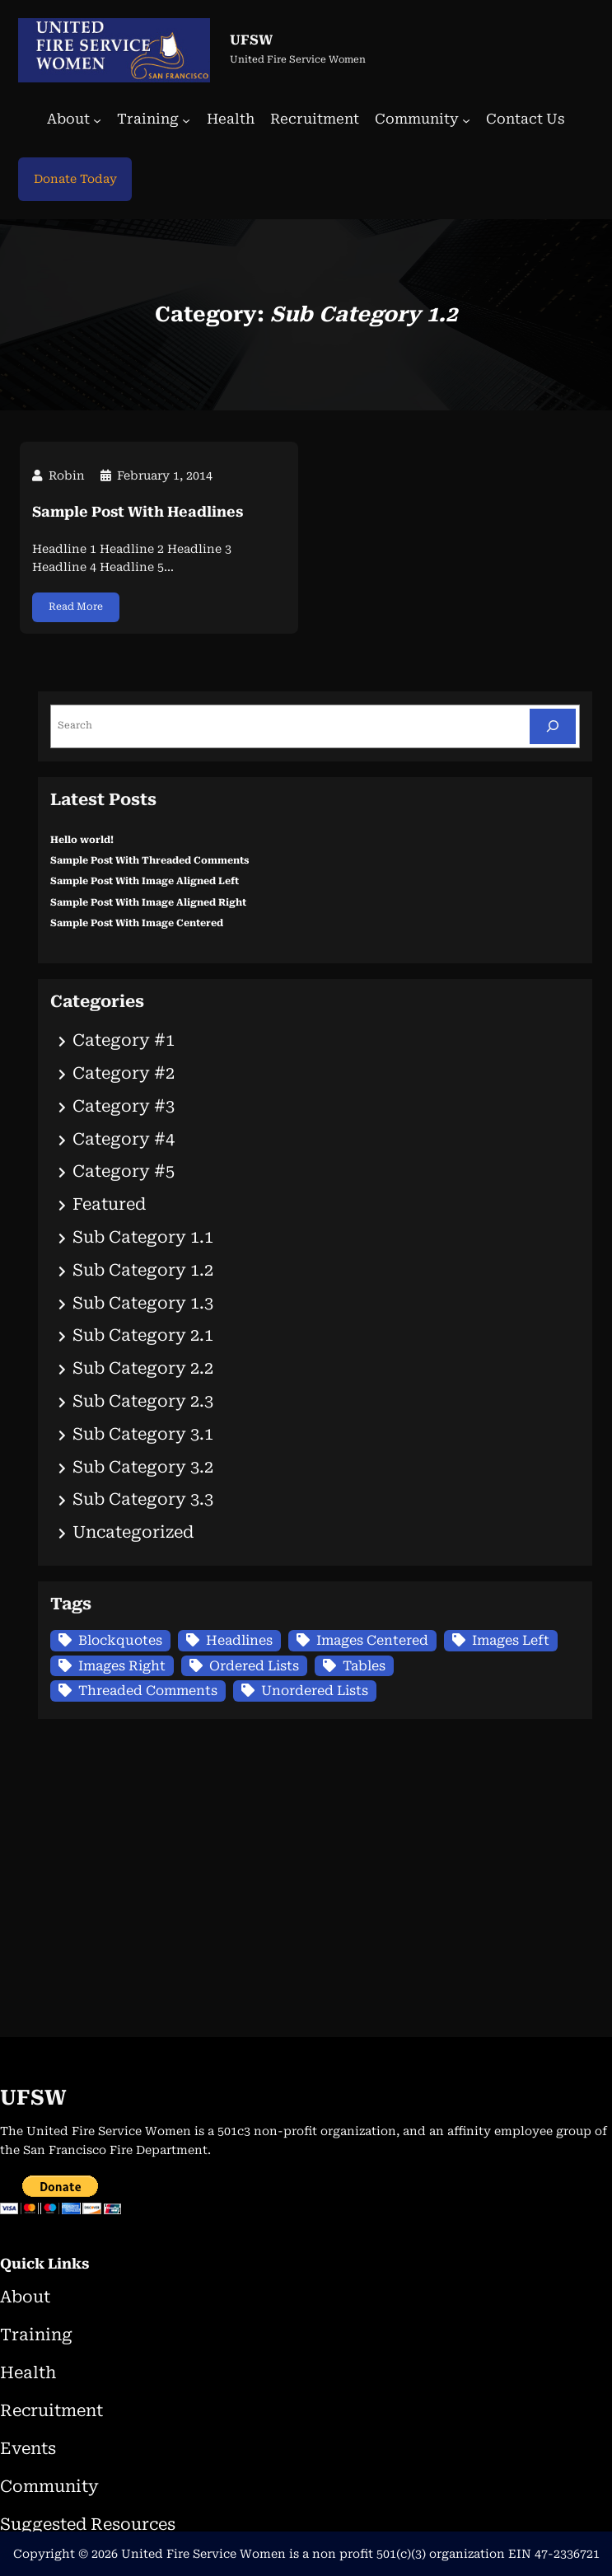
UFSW (251, 40)
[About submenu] (97, 120)
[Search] (553, 726)
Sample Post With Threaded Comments (149, 860)
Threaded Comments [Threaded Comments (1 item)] (147, 1690)
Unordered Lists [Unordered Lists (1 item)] (314, 1690)
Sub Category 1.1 (142, 1237)
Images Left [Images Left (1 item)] (510, 1640)
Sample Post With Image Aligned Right (148, 902)
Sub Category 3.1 (142, 1434)
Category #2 (123, 1073)
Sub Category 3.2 (142, 1467)
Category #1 (123, 1040)
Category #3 (123, 1106)
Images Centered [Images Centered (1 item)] (372, 1640)
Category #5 (123, 1171)
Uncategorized (133, 1532)
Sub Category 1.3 (142, 1303)
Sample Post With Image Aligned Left (144, 881)
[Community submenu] (466, 120)
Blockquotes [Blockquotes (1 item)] (120, 1640)
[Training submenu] (186, 120)
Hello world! (82, 839)
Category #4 (123, 1139)
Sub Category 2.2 (142, 1368)
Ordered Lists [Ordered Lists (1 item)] (254, 1666)
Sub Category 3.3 (142, 1499)
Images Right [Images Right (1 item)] (122, 1666)
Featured (109, 1204)
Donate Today (75, 178)
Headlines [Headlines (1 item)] (239, 1640)
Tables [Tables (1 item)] (364, 1666)
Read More (76, 606)
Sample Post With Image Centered (136, 923)
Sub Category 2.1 (142, 1335)
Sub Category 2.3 (142, 1401)
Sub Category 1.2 (142, 1270)
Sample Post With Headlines (137, 511)
